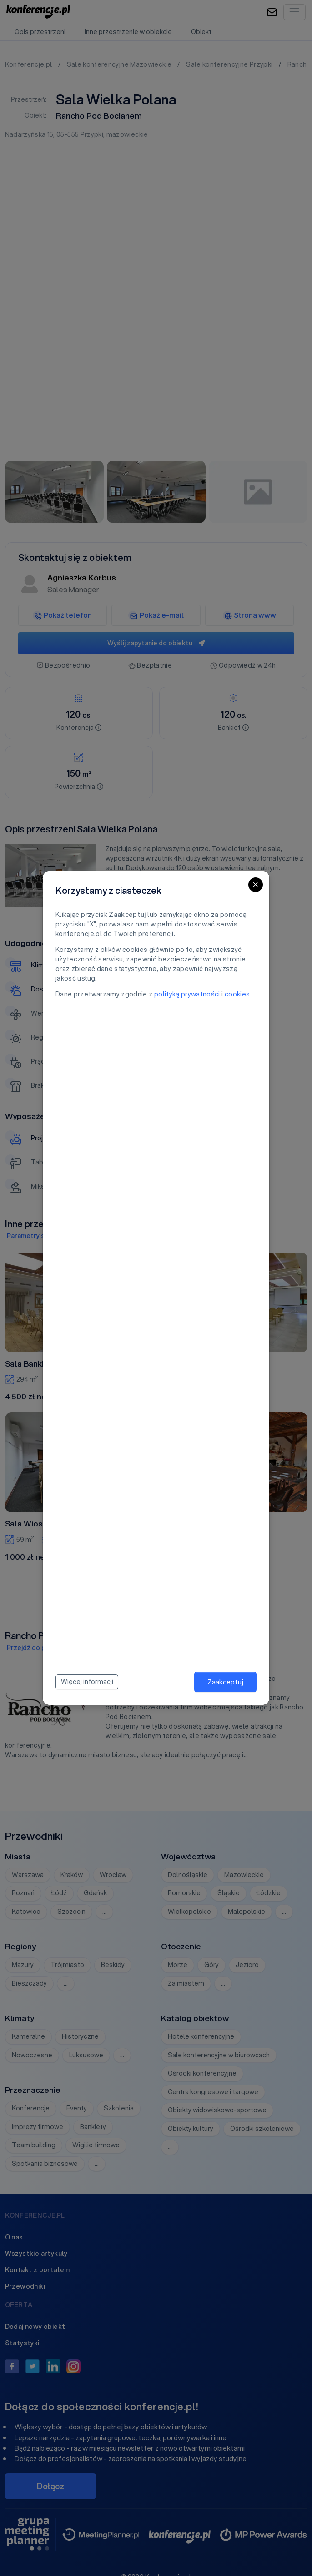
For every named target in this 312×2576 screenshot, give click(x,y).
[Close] (255, 884)
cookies (237, 994)
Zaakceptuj (225, 1682)
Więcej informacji (87, 1681)
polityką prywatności (187, 994)
